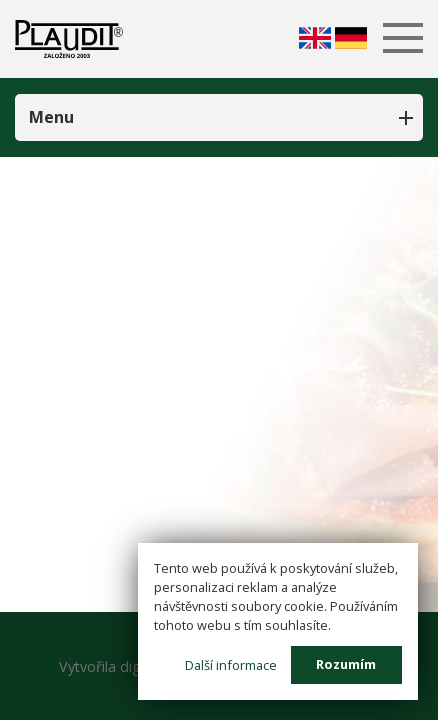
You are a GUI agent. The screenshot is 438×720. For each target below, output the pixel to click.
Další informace (231, 664)
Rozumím (346, 664)
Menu (51, 117)
